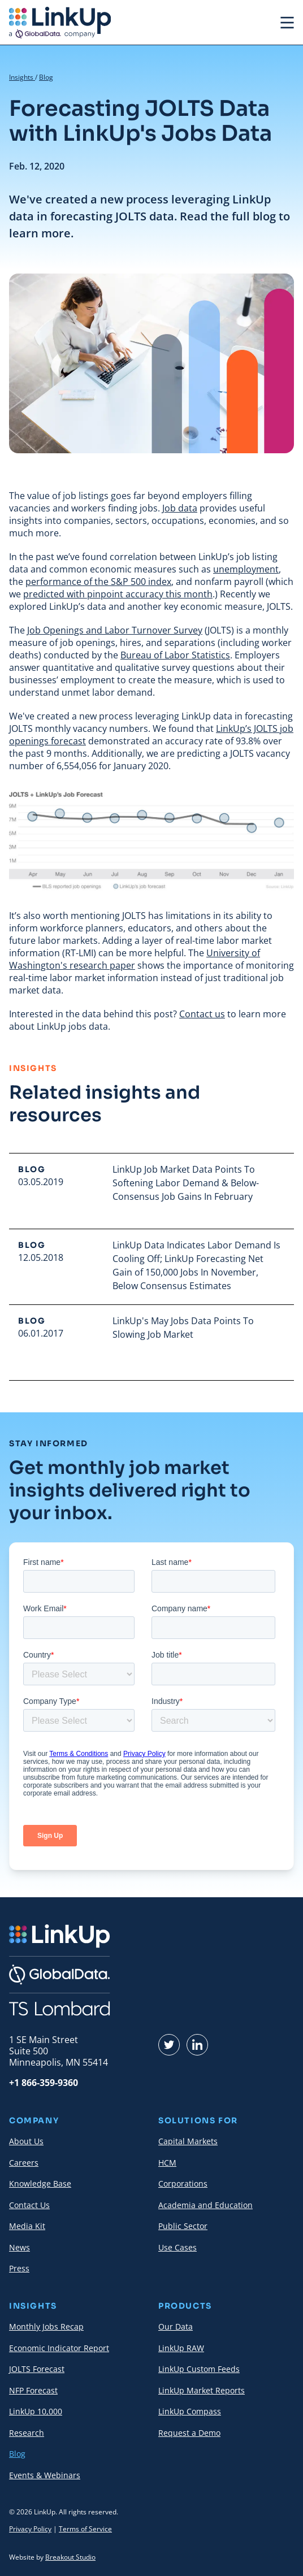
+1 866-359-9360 (43, 2082)
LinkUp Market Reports (201, 2390)
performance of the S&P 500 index (98, 581)
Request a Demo (189, 2432)
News (19, 2247)
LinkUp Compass (189, 2411)
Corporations (182, 2183)
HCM (167, 2162)
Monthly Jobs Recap (46, 2326)
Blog (46, 77)
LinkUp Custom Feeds (199, 2368)
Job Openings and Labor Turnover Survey (114, 630)
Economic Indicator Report (59, 2348)
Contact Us (29, 2205)
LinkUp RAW (181, 2348)
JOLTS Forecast (36, 2368)
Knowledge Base (40, 2183)
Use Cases (177, 2247)
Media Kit (27, 2226)
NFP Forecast (33, 2390)
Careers (23, 2162)
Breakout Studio (70, 2557)
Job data (179, 508)
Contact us (202, 1014)
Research (26, 2432)
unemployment (246, 569)
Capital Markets (188, 2141)
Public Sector (182, 2226)
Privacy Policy (30, 2529)
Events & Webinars (44, 2475)
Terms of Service (85, 2529)
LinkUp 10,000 (35, 2411)
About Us (26, 2141)
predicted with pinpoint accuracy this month (118, 594)
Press (19, 2268)
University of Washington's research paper (134, 959)
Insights (22, 77)
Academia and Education (205, 2205)
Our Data (175, 2326)
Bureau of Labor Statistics (175, 655)
